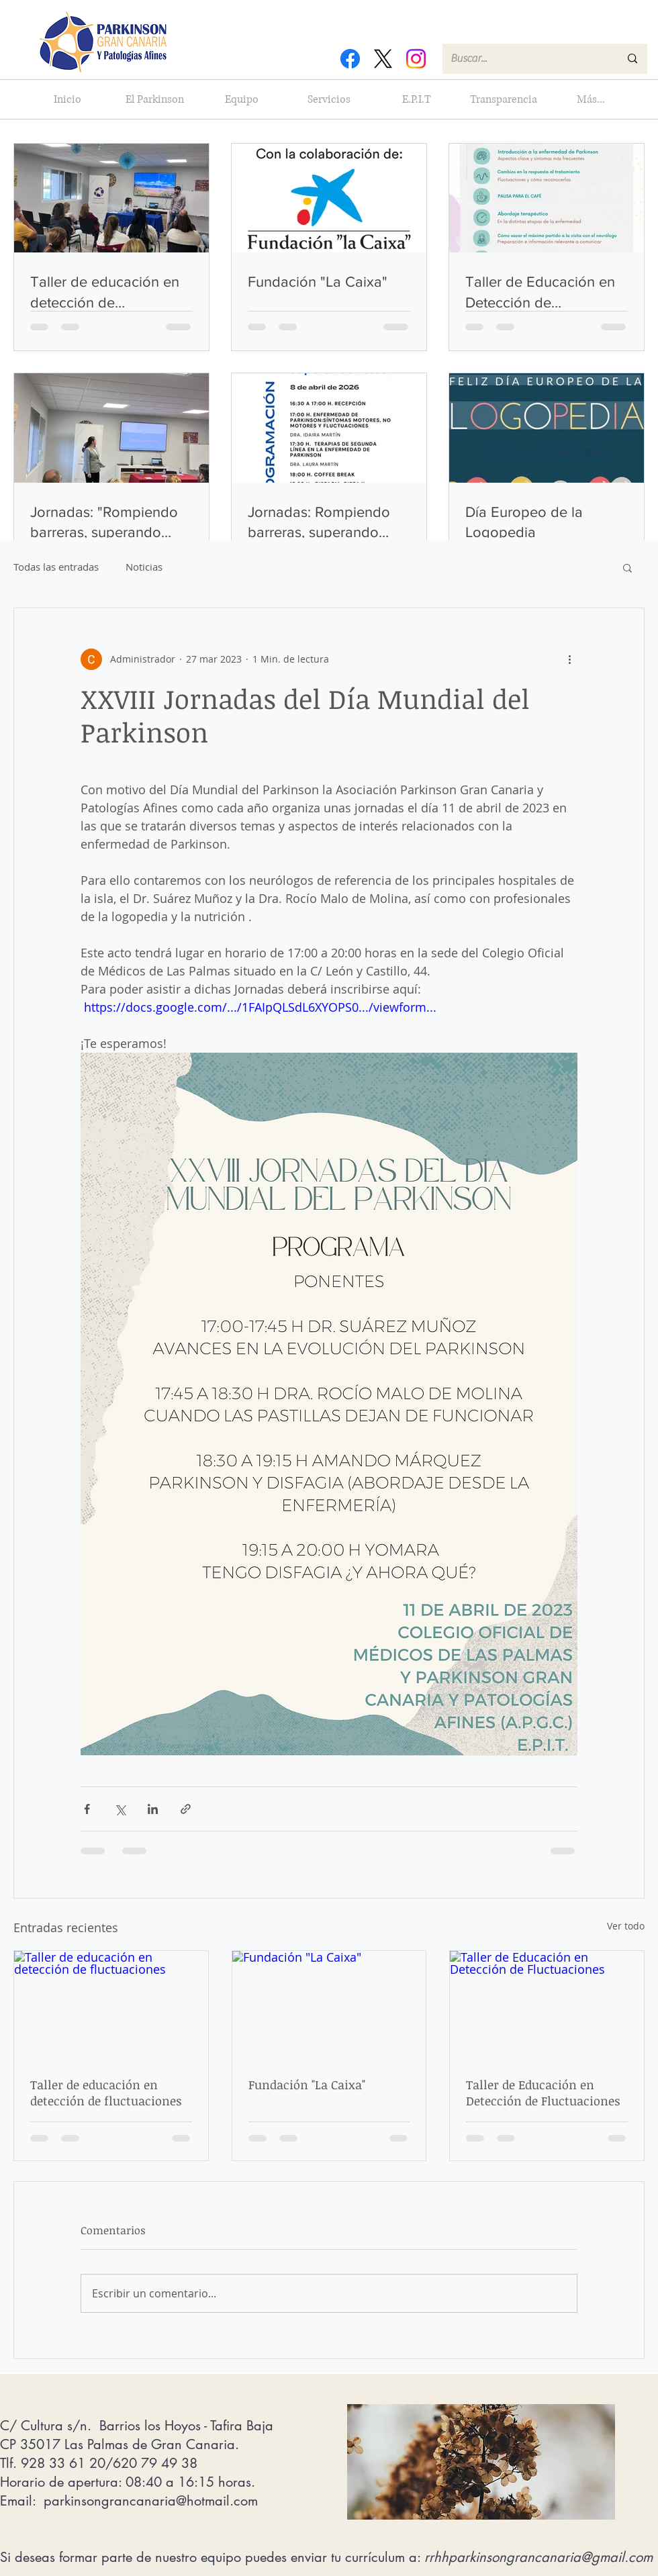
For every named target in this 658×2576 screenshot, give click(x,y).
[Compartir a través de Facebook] (87, 1809)
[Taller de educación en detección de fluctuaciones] (111, 2005)
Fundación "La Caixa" (306, 2085)
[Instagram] (416, 59)
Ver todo (626, 1925)
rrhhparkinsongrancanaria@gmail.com (538, 2557)
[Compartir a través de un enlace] (185, 1809)
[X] (383, 59)
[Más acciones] (569, 659)
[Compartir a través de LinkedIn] (152, 1809)
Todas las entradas (56, 566)
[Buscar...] (525, 59)
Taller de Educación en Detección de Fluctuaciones (543, 2093)
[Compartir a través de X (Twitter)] (119, 1809)
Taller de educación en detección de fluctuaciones (106, 2093)
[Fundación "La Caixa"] (329, 2005)
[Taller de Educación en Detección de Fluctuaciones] (547, 2005)
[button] (627, 567)
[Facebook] (350, 59)
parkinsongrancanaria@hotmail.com (151, 2501)
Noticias (144, 566)
